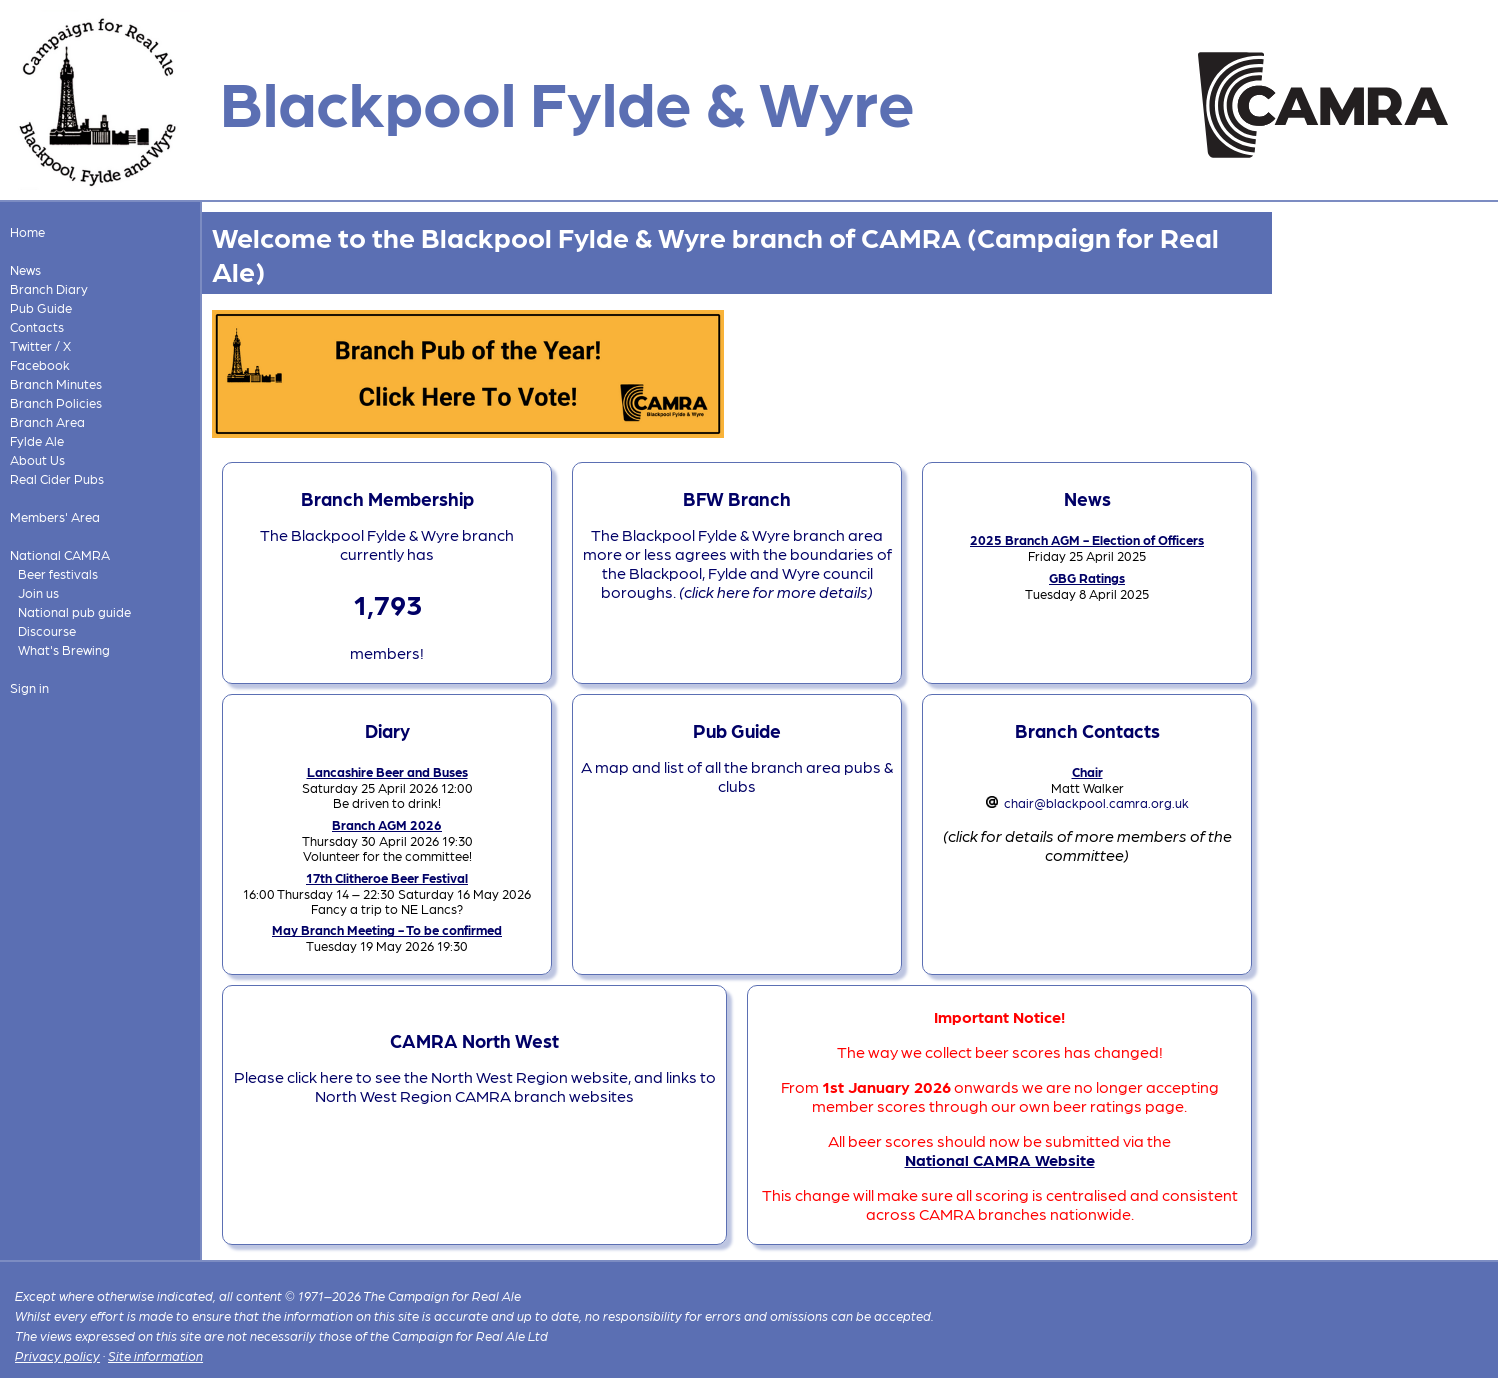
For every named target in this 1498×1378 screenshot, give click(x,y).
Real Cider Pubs (57, 478)
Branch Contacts (1087, 730)
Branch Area (47, 421)
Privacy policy (57, 1355)
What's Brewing (64, 649)
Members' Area (55, 516)
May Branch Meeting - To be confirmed (387, 929)
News (25, 269)
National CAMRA (60, 554)
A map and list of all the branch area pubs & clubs (737, 776)
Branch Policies (56, 402)
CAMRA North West (474, 1040)
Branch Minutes (56, 383)
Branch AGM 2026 (387, 824)
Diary (387, 730)
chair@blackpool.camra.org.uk (1096, 802)
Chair (1087, 771)
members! (387, 652)
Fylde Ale (37, 440)
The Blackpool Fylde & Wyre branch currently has (387, 544)
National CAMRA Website (1000, 1159)
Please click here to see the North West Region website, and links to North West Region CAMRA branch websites (475, 1086)
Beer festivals (58, 573)
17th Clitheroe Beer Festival (387, 877)
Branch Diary (49, 288)
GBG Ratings (1087, 577)
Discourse (47, 630)
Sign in (29, 687)
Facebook (40, 364)
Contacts (37, 326)
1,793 (387, 603)
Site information (155, 1355)
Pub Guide (41, 307)
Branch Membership (387, 498)
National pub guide (74, 611)
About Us (37, 459)
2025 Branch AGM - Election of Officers (1087, 539)
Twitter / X (40, 345)
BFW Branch (737, 498)
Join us (38, 592)
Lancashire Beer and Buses (387, 771)
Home (27, 231)
